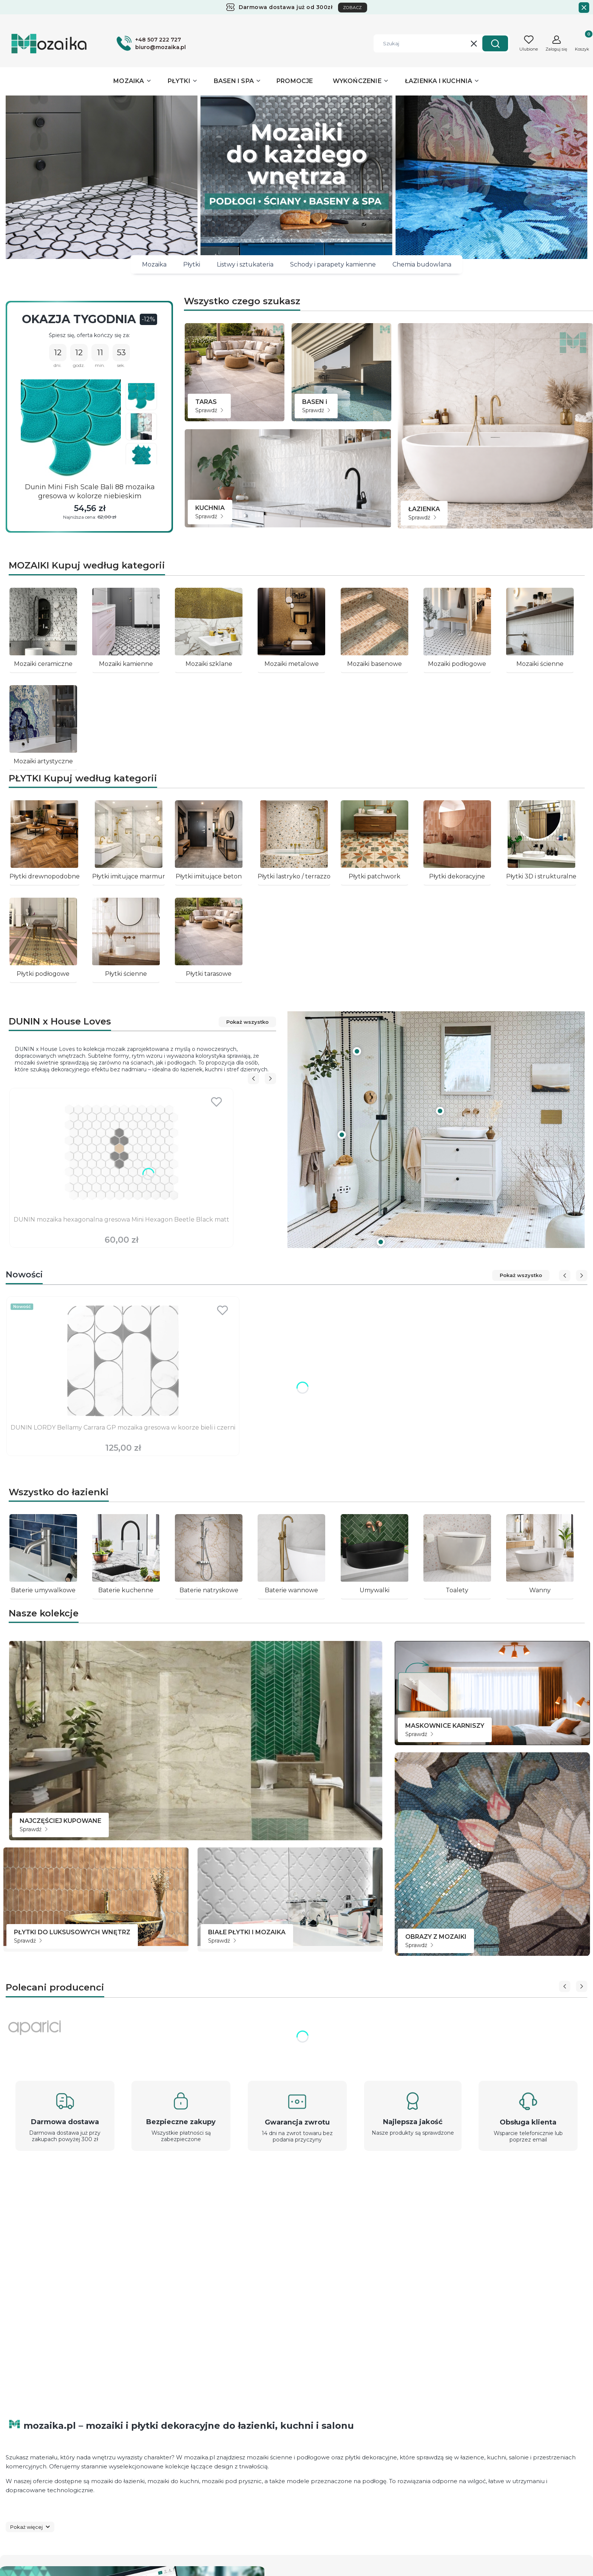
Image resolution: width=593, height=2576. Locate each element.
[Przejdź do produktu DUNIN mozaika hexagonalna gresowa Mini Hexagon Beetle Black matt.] (121, 1152)
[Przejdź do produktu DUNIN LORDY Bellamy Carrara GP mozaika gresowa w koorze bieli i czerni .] (123, 1360)
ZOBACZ (352, 7)
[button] (495, 43)
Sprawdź (209, 410)
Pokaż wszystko (247, 1022)
